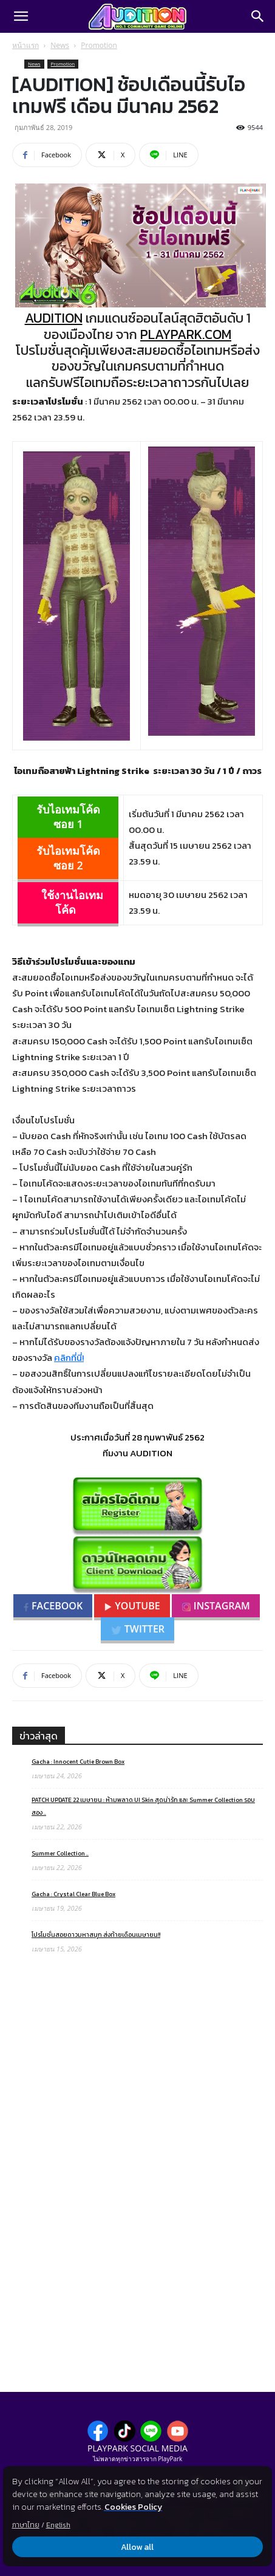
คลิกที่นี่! (69, 1358)
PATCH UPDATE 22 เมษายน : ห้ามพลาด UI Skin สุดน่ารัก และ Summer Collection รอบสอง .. (143, 1806)
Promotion (99, 45)
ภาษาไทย (25, 2524)
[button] (20, 16)
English (58, 2524)
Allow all (137, 2547)
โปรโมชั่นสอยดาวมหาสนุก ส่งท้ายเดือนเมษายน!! (96, 1934)
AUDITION (54, 318)
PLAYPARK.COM (185, 334)
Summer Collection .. (60, 1853)
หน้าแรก (25, 45)
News (59, 45)
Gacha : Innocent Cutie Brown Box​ (78, 1761)
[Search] (258, 16)
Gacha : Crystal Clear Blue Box (73, 1894)
